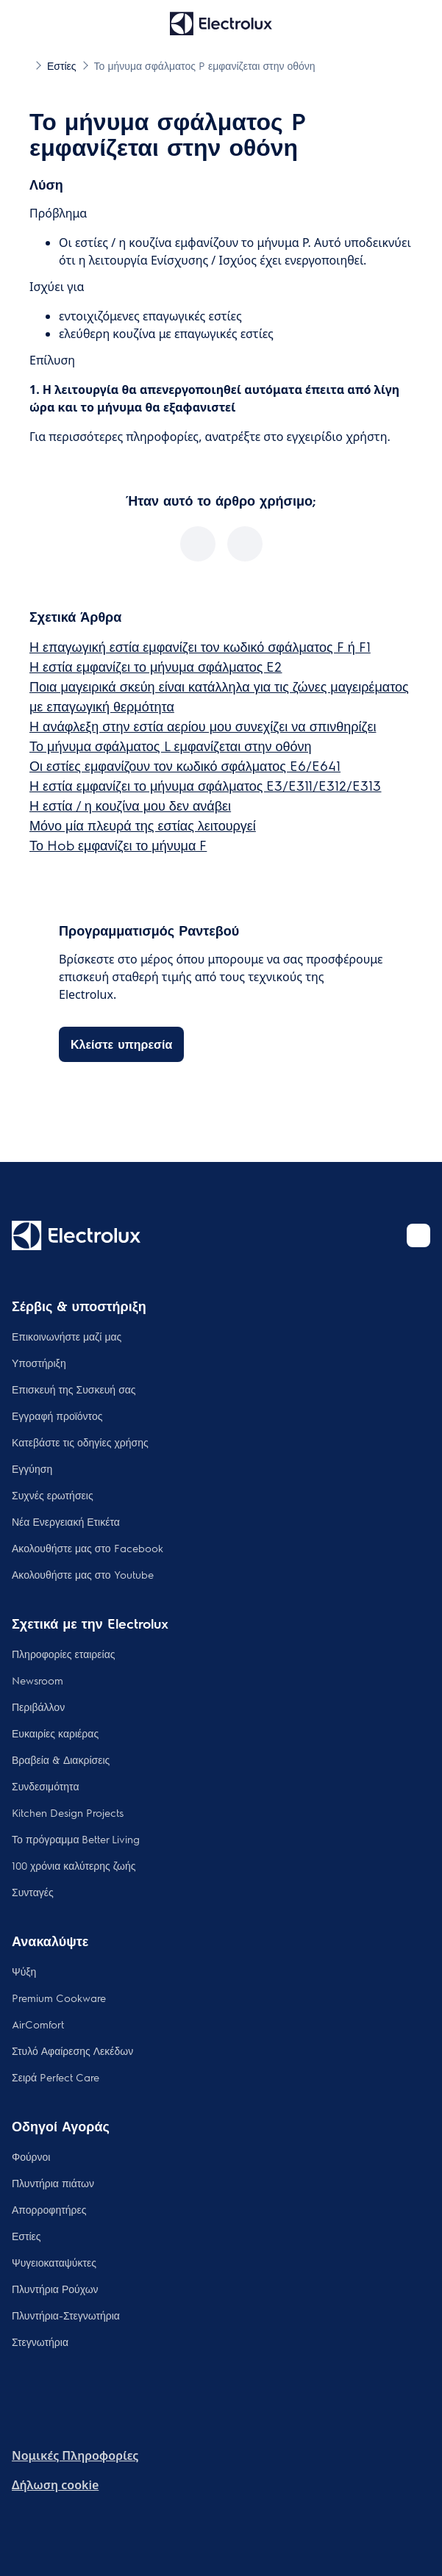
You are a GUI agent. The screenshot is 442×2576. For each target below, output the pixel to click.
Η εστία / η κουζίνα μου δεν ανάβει (130, 805)
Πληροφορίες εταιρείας (63, 1653)
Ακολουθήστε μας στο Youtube (83, 1574)
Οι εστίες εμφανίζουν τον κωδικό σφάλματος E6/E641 (185, 765)
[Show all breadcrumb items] (23, 65)
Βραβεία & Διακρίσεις (61, 1759)
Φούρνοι (31, 2156)
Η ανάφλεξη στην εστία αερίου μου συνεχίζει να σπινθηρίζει (202, 725)
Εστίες (26, 2235)
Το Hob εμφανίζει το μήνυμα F (118, 844)
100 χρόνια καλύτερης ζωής (74, 1865)
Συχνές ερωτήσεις (52, 1495)
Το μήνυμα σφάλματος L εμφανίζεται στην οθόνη (170, 745)
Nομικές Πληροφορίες (75, 2455)
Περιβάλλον (38, 1706)
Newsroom (37, 1680)
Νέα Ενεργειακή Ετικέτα (66, 1521)
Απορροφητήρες (49, 2209)
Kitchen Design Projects (68, 1812)
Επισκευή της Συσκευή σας (74, 1389)
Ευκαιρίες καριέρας (55, 1733)
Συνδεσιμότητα (45, 1786)
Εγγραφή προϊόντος (57, 1415)
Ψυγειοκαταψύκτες (54, 2262)
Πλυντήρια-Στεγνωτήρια (66, 2315)
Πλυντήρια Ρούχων (55, 2288)
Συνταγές (33, 1891)
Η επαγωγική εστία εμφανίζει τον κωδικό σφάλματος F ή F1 (200, 646)
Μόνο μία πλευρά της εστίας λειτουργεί (142, 825)
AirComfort (38, 2024)
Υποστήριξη (39, 1362)
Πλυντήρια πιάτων (53, 2182)
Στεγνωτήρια (40, 2341)
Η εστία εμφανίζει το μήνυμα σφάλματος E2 (155, 666)
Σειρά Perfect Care (55, 2077)
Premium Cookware (59, 1997)
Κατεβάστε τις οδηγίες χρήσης (80, 1442)
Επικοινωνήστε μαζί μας (66, 1336)
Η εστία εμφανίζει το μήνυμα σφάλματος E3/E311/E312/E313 (205, 785)
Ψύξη (24, 1971)
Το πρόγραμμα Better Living (76, 1838)
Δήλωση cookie (55, 2485)
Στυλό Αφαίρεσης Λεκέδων (72, 2050)
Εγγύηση (32, 1468)
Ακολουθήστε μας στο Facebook (87, 1547)
